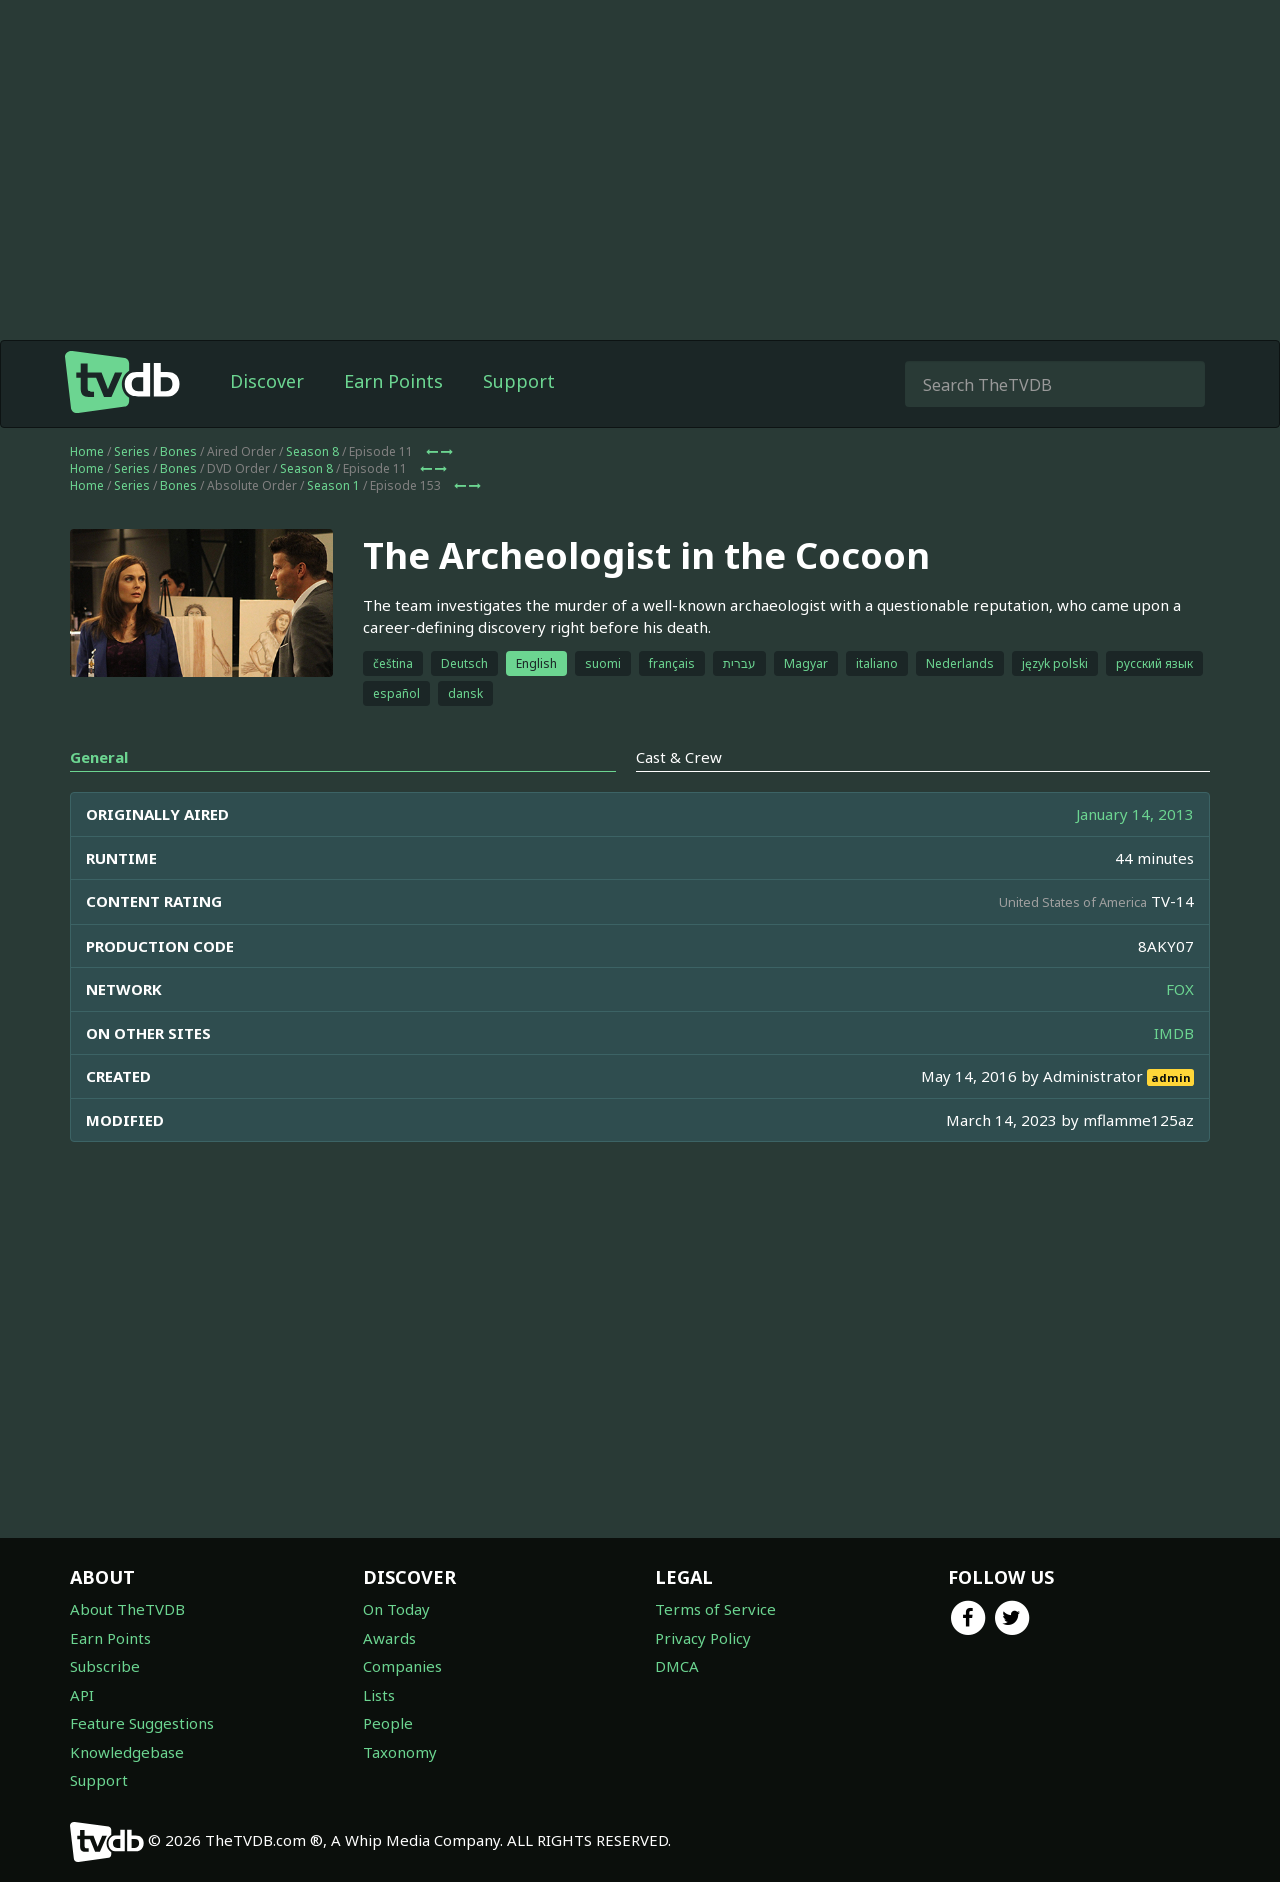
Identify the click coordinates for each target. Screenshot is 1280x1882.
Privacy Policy (703, 1638)
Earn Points (393, 381)
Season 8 (312, 451)
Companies (402, 1666)
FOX (1180, 989)
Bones (178, 451)
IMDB (1174, 1033)
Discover (267, 381)
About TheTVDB (127, 1609)
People (388, 1723)
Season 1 (333, 485)
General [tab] (99, 757)
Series (132, 451)
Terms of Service (715, 1609)
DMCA (677, 1666)
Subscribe (105, 1666)
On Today (396, 1609)
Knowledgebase (127, 1752)
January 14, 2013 (1135, 814)
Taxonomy (400, 1752)
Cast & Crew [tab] (679, 757)
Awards (389, 1638)
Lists (379, 1695)
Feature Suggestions (142, 1723)
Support (519, 381)
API (82, 1695)
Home (87, 451)
